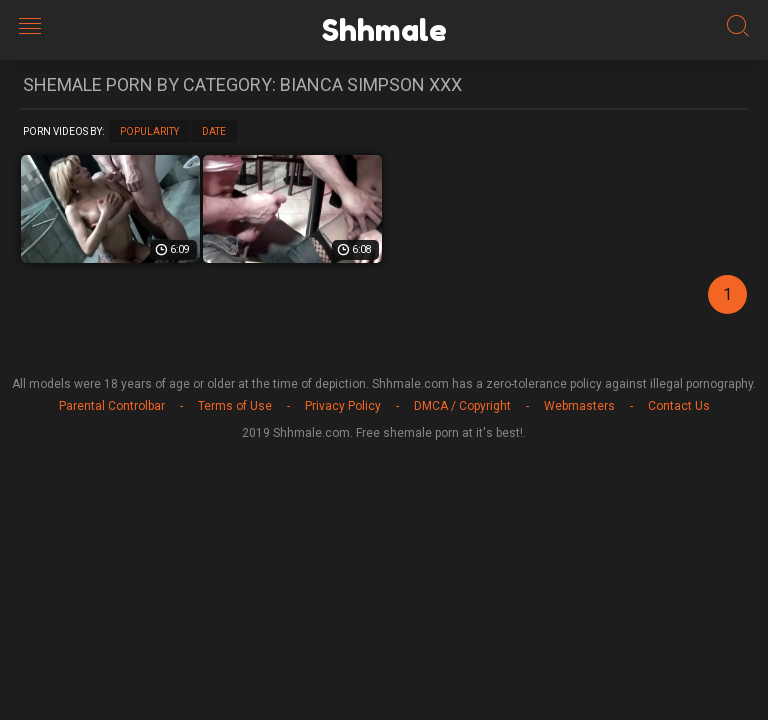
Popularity (149, 131)
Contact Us (679, 406)
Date (214, 131)
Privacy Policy (343, 406)
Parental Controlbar (112, 406)
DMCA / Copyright (462, 406)
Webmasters (579, 406)
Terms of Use (235, 406)
